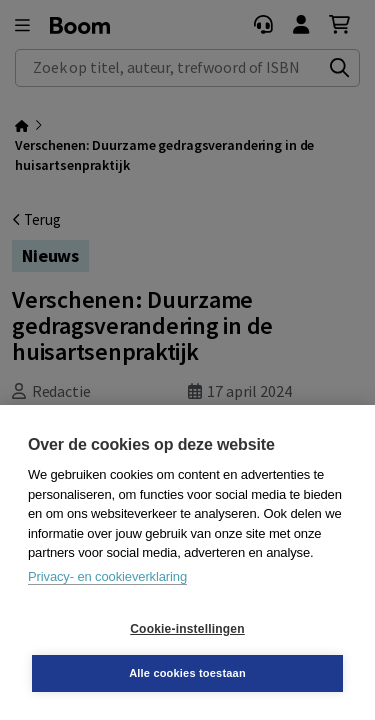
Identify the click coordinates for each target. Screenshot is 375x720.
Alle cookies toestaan (187, 673)
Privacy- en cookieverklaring (107, 576)
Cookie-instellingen (187, 629)
